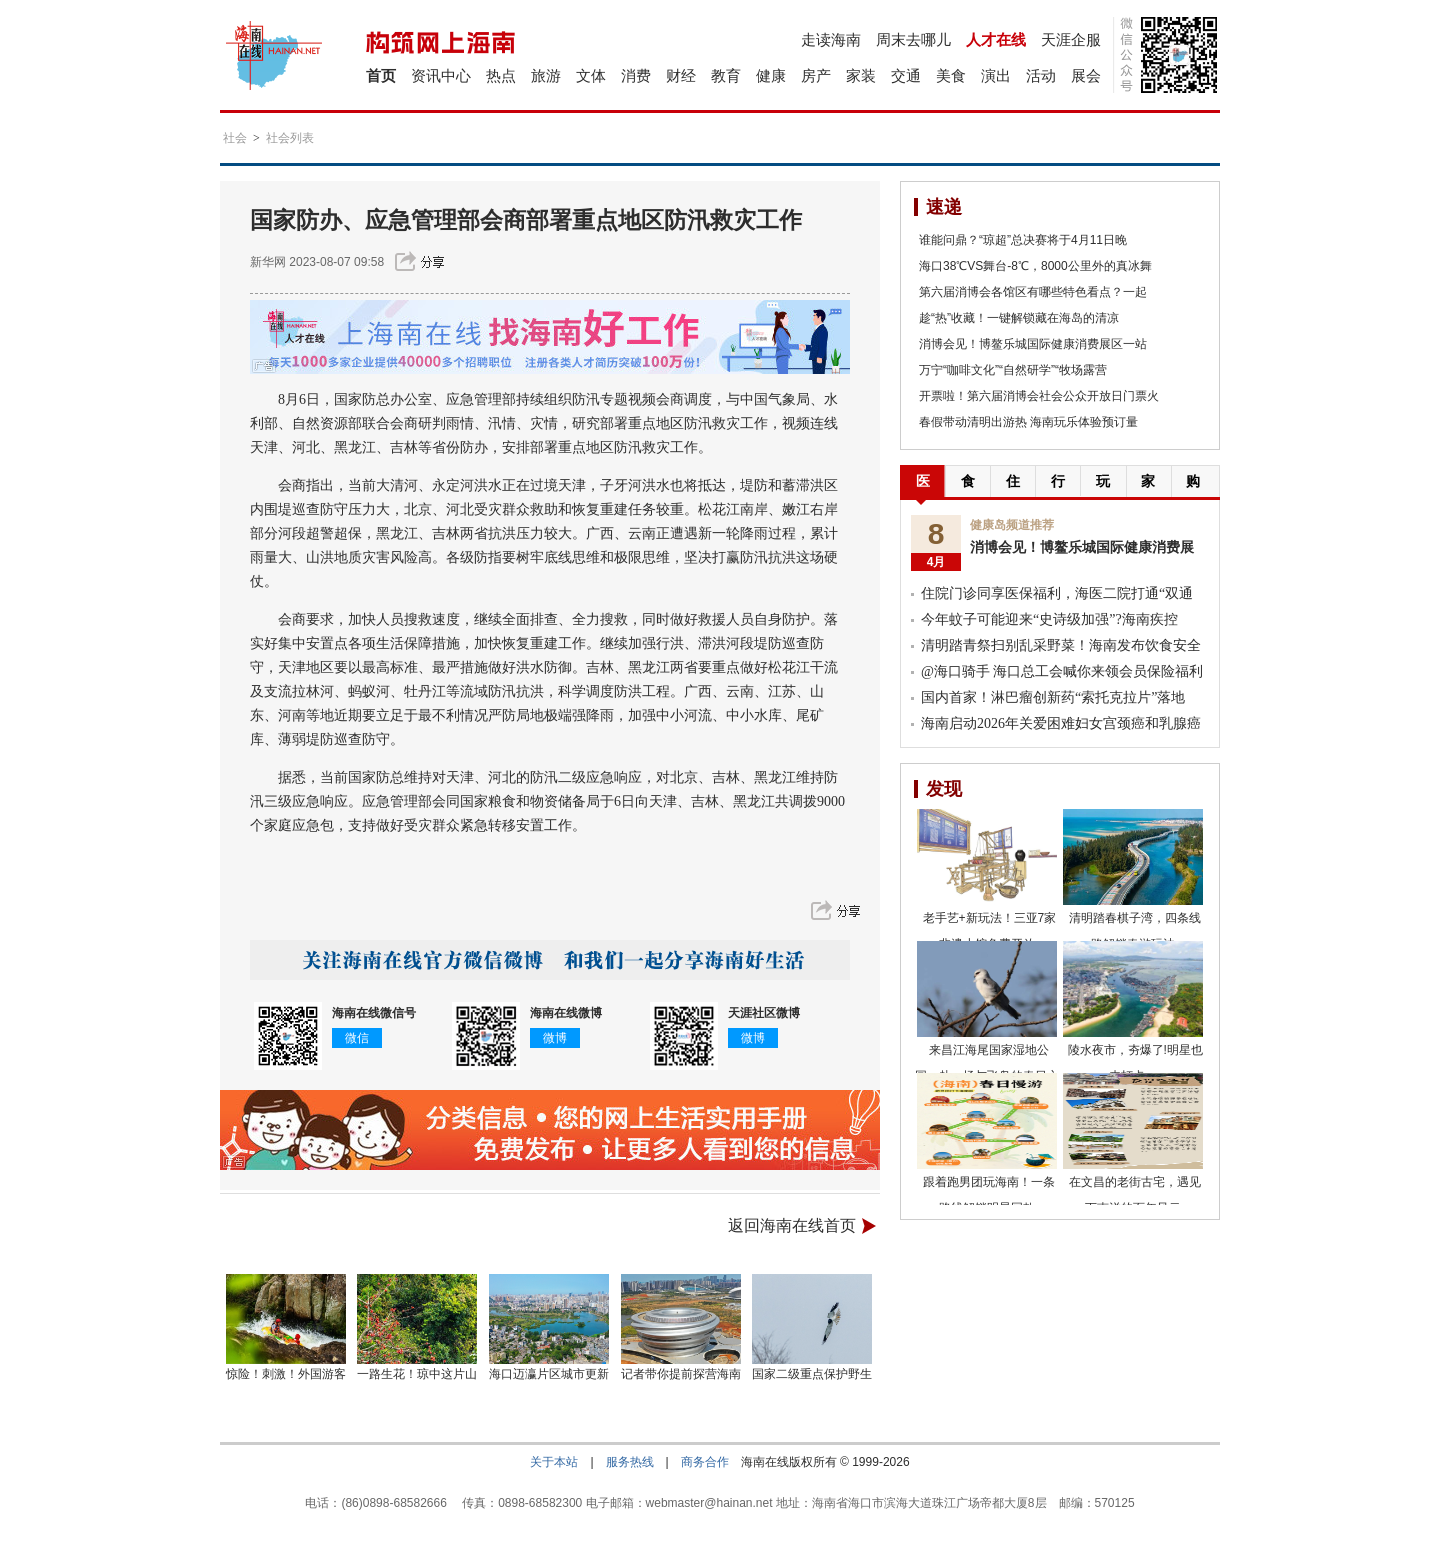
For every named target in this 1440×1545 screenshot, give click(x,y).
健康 (771, 75)
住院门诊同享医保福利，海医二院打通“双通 (1057, 593)
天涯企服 (1071, 39)
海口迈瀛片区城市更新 (549, 1374)
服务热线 (630, 1462)
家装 (861, 75)
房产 (816, 75)
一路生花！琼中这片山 (417, 1374)
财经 (681, 75)
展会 (1086, 75)
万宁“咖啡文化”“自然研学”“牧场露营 (1013, 370)
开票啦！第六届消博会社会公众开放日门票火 (1039, 396)
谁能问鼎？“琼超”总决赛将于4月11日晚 (1023, 240)
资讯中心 (441, 75)
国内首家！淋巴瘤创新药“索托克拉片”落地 (1053, 697)
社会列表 (290, 138)
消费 (636, 75)
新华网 (268, 262)
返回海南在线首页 (792, 1225)
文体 (591, 75)
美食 (951, 75)
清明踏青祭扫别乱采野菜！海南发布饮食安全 (1061, 645)
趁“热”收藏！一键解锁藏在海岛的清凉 (1019, 318)
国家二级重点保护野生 (812, 1374)
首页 (381, 75)
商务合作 (705, 1462)
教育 (726, 75)
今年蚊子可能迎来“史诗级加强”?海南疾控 (1049, 619)
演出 (996, 75)
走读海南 (831, 39)
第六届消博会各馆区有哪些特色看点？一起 (1033, 292)
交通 (906, 75)
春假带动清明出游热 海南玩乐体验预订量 (1028, 422)
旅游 (546, 75)
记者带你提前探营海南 (681, 1374)
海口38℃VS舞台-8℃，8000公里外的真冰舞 (1035, 266)
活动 (1041, 75)
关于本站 (554, 1462)
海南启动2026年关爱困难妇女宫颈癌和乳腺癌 (1061, 723)
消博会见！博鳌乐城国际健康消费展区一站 (1033, 344)
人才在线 (996, 39)
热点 (501, 75)
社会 (235, 138)
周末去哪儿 (913, 39)
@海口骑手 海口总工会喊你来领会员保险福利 (1062, 671)
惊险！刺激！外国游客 (286, 1374)
